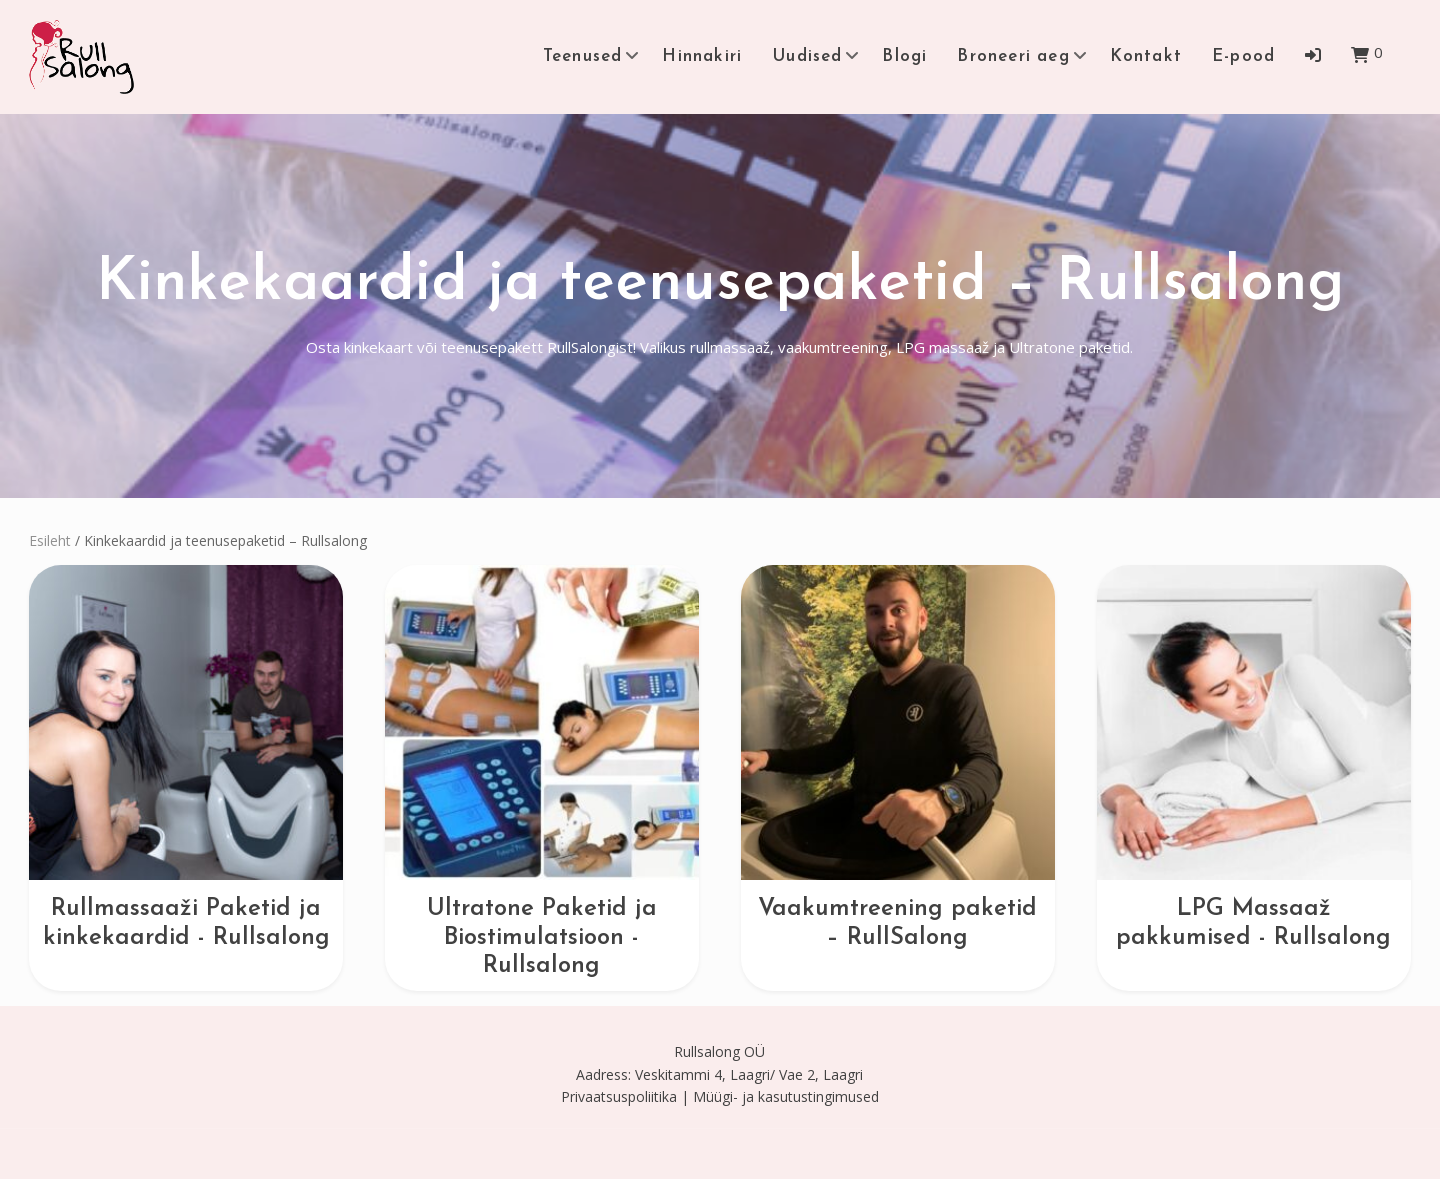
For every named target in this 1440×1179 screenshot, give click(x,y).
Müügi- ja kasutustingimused (786, 1096)
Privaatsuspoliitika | (625, 1096)
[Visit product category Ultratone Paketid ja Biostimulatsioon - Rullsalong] (542, 773)
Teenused (583, 56)
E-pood (1243, 56)
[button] (1313, 55)
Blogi (904, 56)
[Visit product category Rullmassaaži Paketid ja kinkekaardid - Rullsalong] (186, 758)
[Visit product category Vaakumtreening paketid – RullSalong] (898, 758)
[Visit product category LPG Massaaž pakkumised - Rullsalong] (1254, 758)
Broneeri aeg (1013, 56)
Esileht (50, 540)
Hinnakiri (702, 56)
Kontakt (1146, 56)
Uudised (807, 56)
